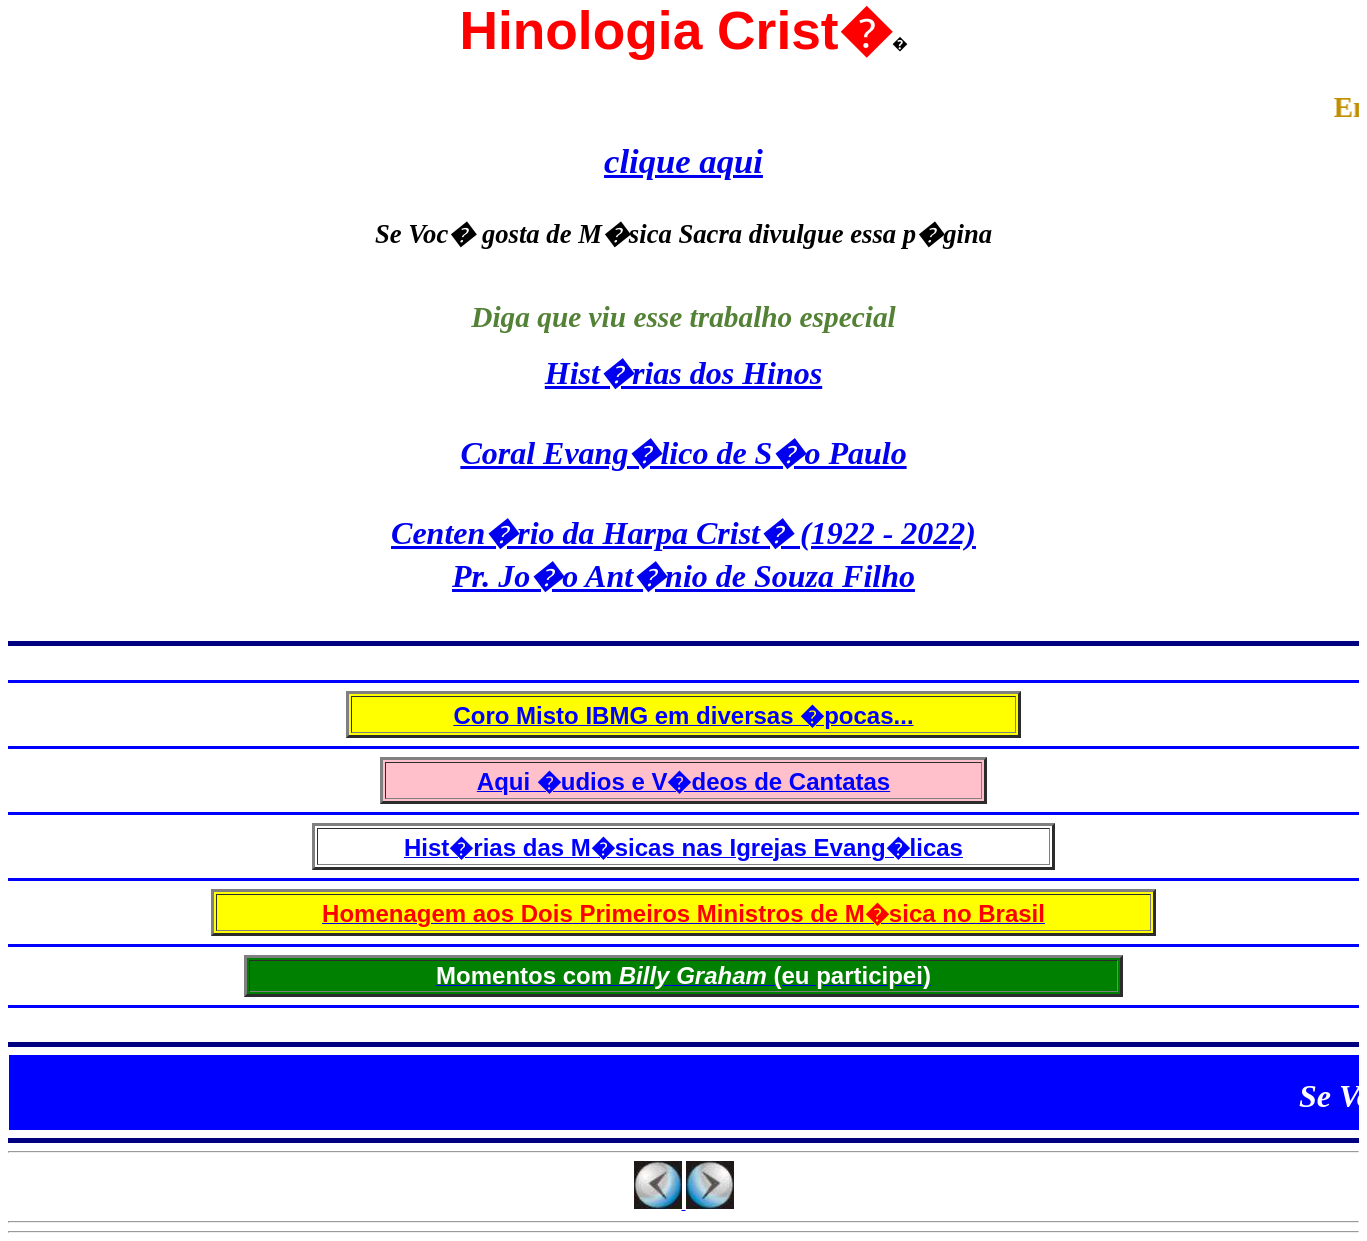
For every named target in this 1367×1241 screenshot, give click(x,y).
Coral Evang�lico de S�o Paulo (683, 453)
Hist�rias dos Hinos (683, 373)
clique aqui (683, 161)
